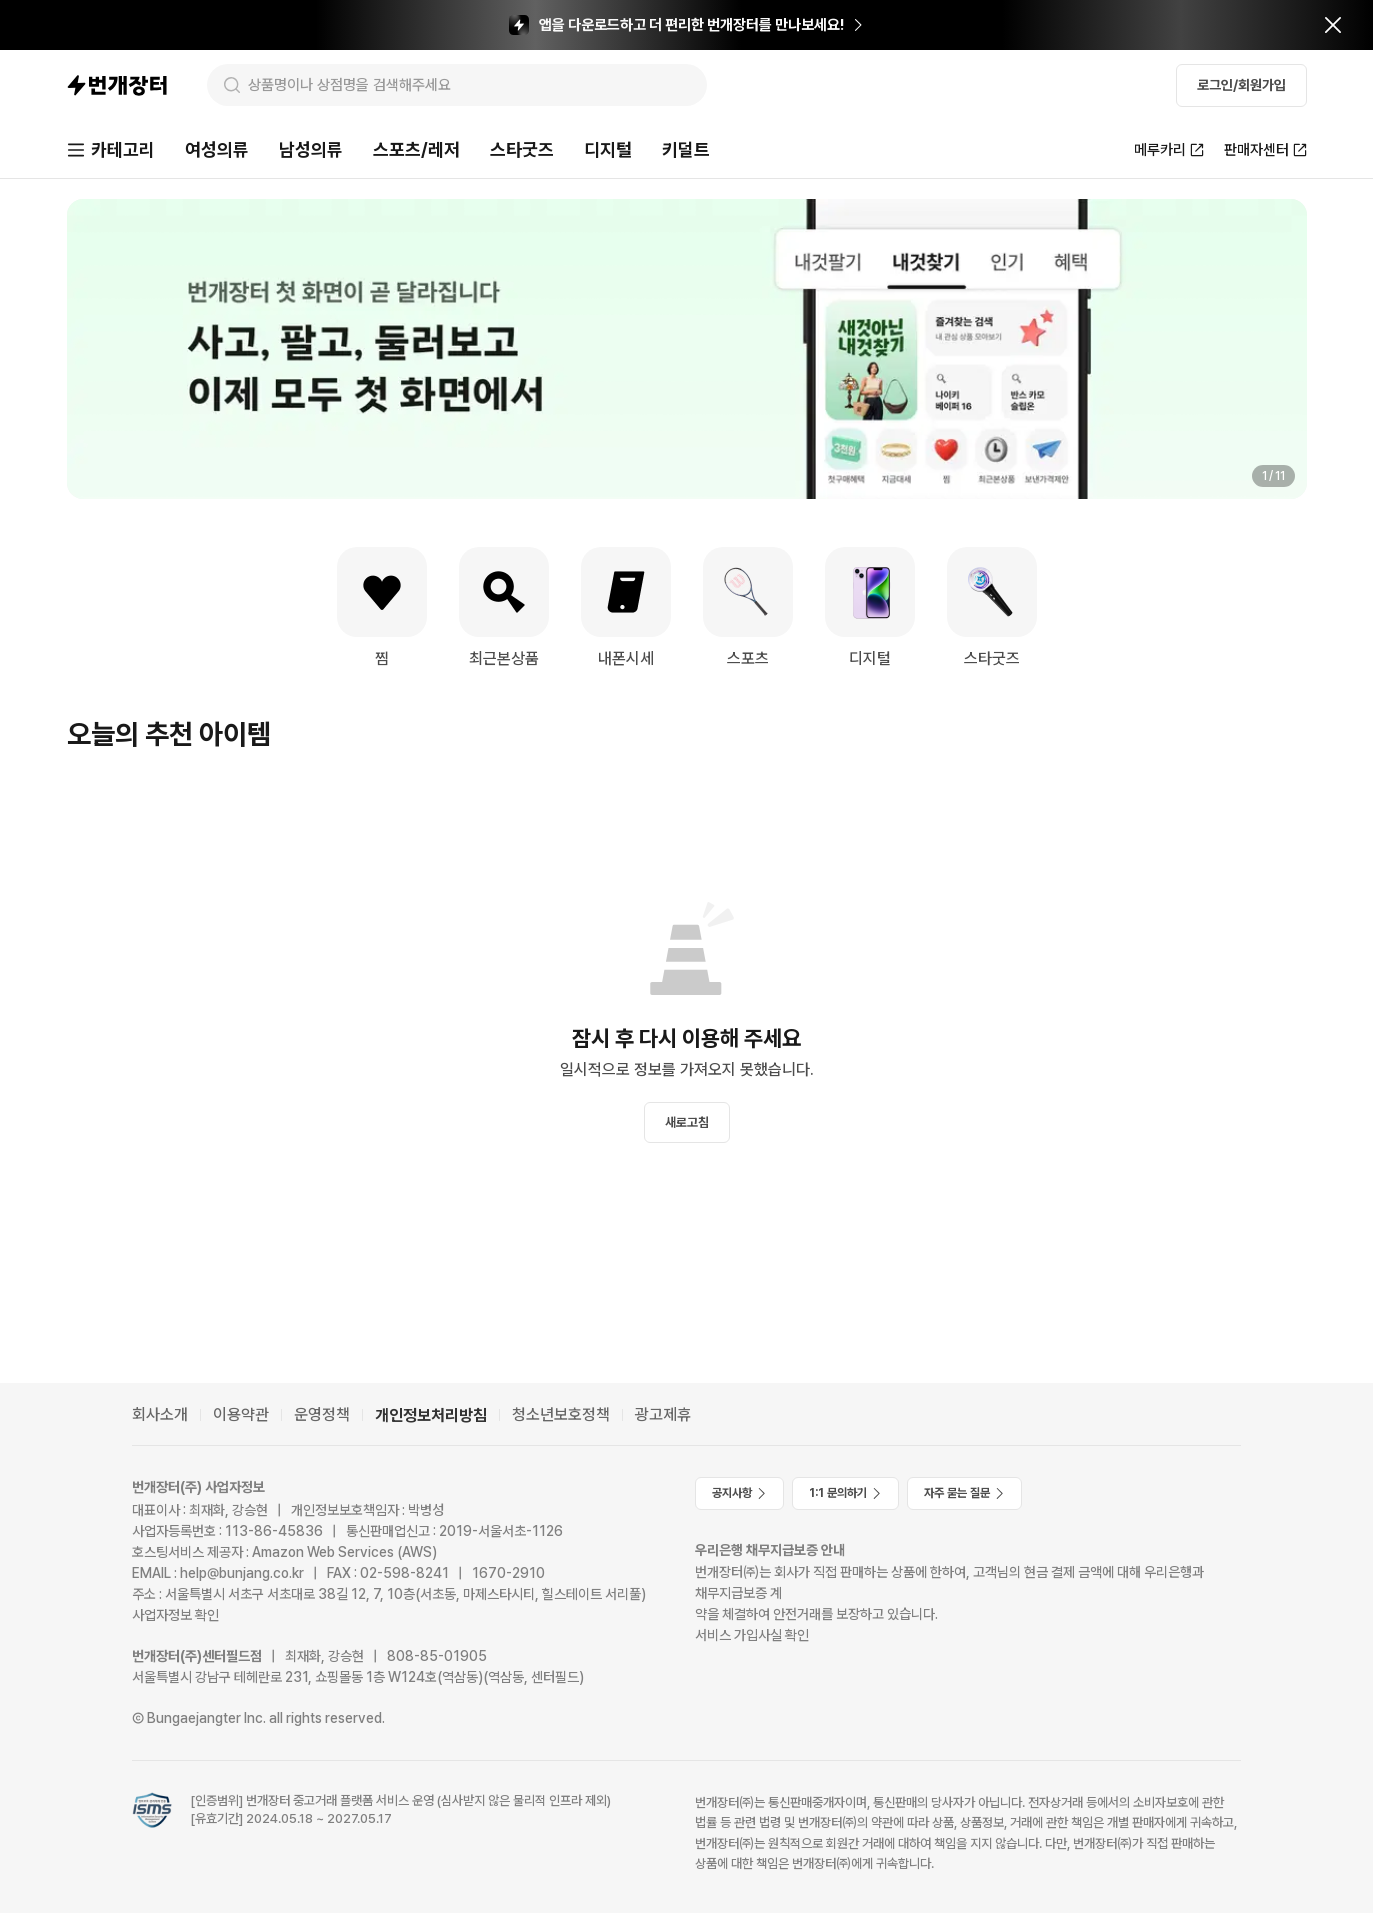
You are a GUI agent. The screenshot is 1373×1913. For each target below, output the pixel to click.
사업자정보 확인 (175, 1615)
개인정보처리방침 (431, 1415)
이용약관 (241, 1414)
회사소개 (160, 1414)
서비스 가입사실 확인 (752, 1635)
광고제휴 (663, 1414)
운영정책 (322, 1414)
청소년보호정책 (561, 1414)
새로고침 (687, 1122)
